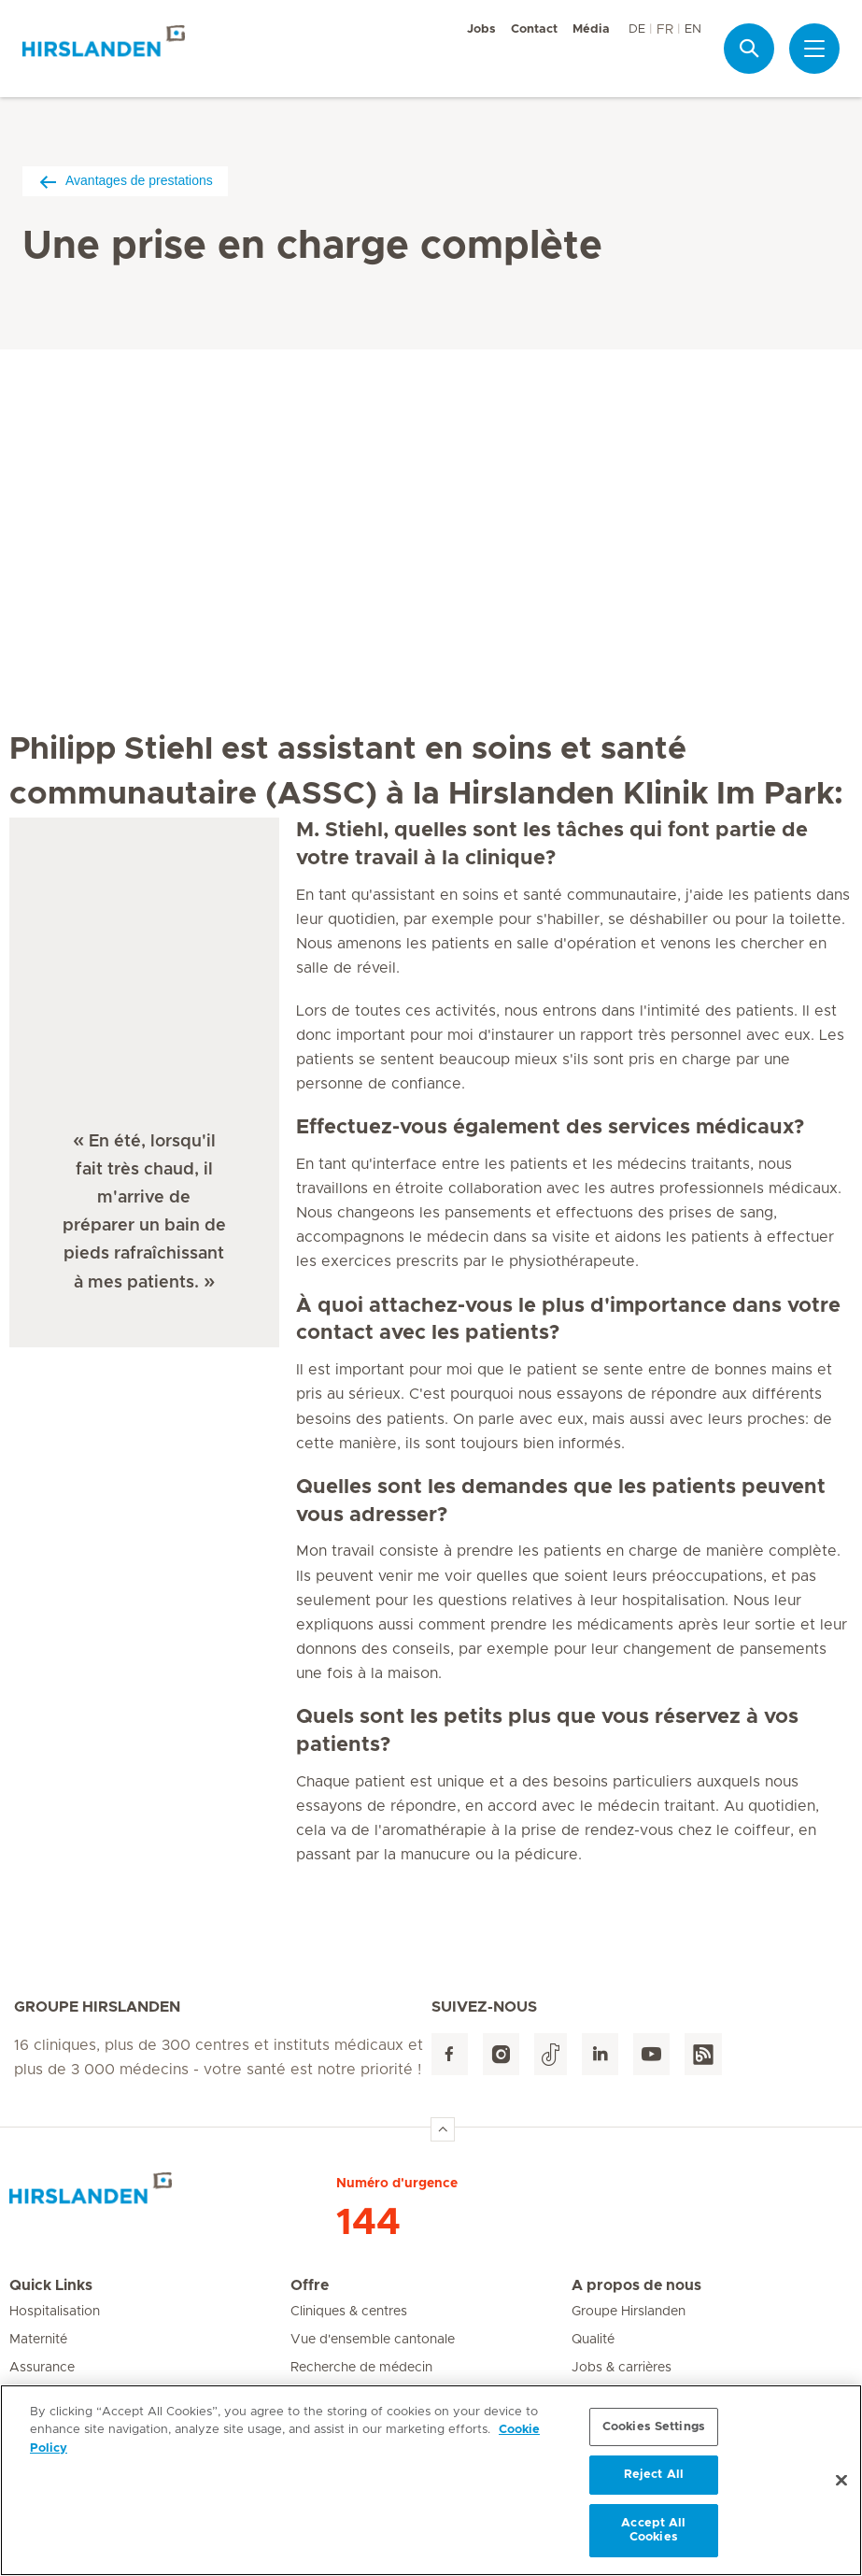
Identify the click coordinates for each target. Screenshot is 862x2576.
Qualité (593, 2339)
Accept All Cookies (653, 2530)
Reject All (654, 2475)
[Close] (841, 2480)
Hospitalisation (54, 2311)
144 (368, 2223)
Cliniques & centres (348, 2311)
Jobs (481, 29)
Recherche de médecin (361, 2367)
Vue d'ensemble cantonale (372, 2339)
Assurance (42, 2367)
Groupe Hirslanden (628, 2311)
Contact (534, 29)
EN (693, 29)
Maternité (38, 2339)
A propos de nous (636, 2285)
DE (637, 29)
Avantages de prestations (125, 181)
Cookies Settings (653, 2427)
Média (591, 29)
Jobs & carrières (621, 2367)
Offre (309, 2285)
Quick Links (50, 2285)
